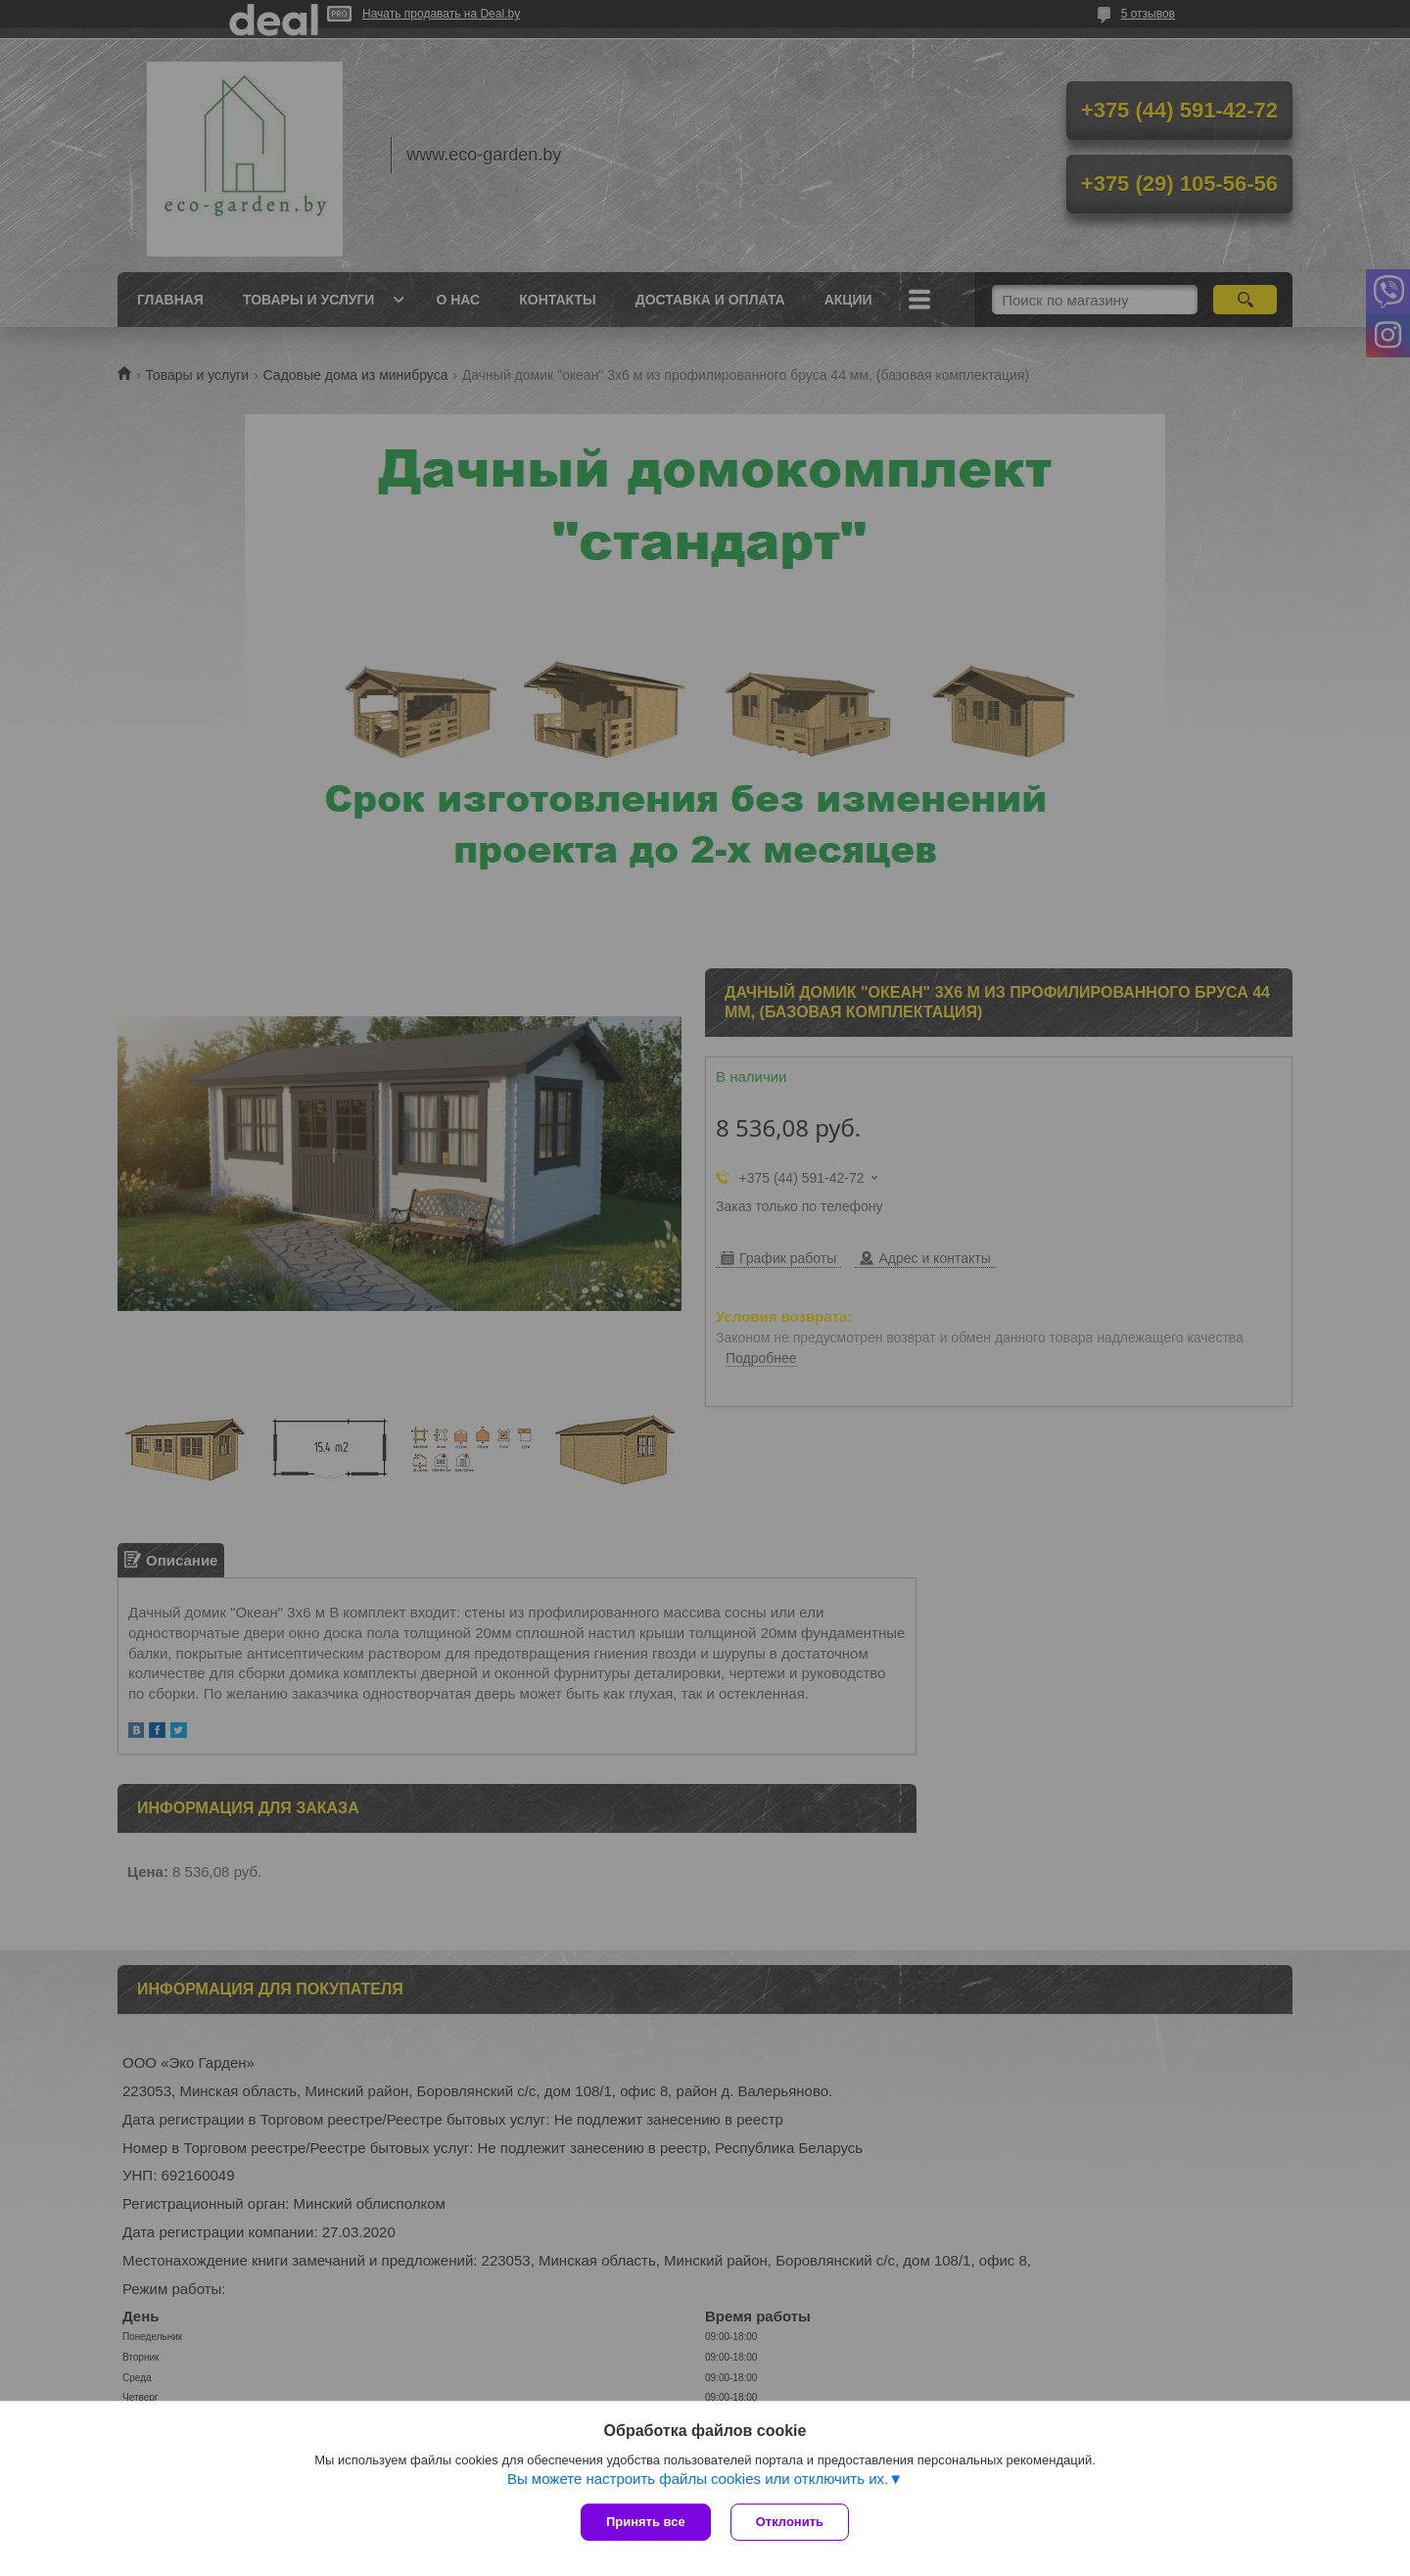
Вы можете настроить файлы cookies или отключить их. (697, 2478)
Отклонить (789, 2521)
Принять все (645, 2521)
